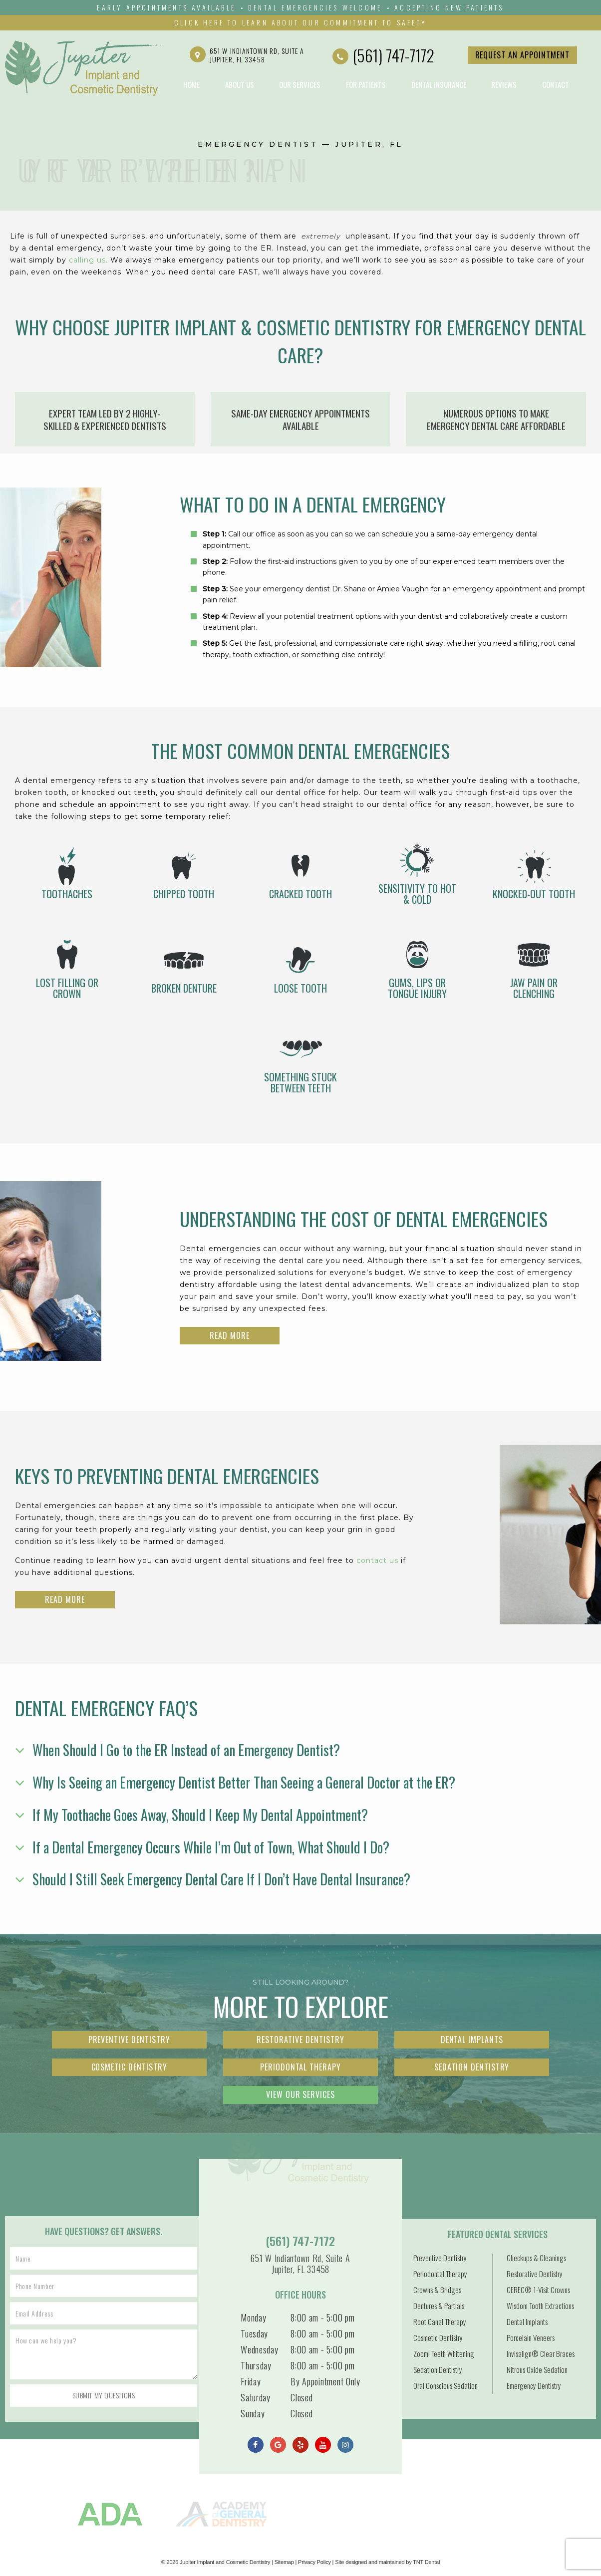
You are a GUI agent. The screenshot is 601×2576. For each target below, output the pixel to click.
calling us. (89, 260)
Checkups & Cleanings (536, 2257)
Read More (230, 1335)
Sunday (253, 2413)
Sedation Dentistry (471, 2067)
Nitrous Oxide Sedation (537, 2369)
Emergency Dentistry (534, 2385)
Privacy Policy (314, 2562)
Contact (555, 84)
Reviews (504, 84)
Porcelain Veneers (531, 2337)
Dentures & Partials (438, 2305)
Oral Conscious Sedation (445, 2385)
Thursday (256, 2365)
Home (191, 84)
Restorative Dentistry (300, 2040)
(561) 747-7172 (383, 55)
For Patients (366, 84)
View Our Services (300, 2094)
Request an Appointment (522, 55)
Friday (251, 2381)
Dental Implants (472, 2040)
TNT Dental (426, 2562)
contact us (377, 1560)
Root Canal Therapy (439, 2321)
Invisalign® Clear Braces (541, 2353)
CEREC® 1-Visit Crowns (538, 2289)
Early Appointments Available (166, 7)
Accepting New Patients (449, 7)
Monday (253, 2317)
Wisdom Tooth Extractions (540, 2305)
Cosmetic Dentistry (129, 2067)
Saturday (256, 2397)
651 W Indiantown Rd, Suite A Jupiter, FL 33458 (247, 55)
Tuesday (254, 2333)
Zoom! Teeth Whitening (443, 2353)
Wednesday (259, 2349)
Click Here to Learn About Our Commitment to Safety (300, 22)
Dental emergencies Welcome (315, 7)
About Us (239, 84)
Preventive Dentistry (129, 2040)
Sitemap (284, 2562)
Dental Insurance (438, 84)
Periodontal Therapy (300, 2067)
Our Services (299, 84)
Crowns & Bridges (437, 2289)
